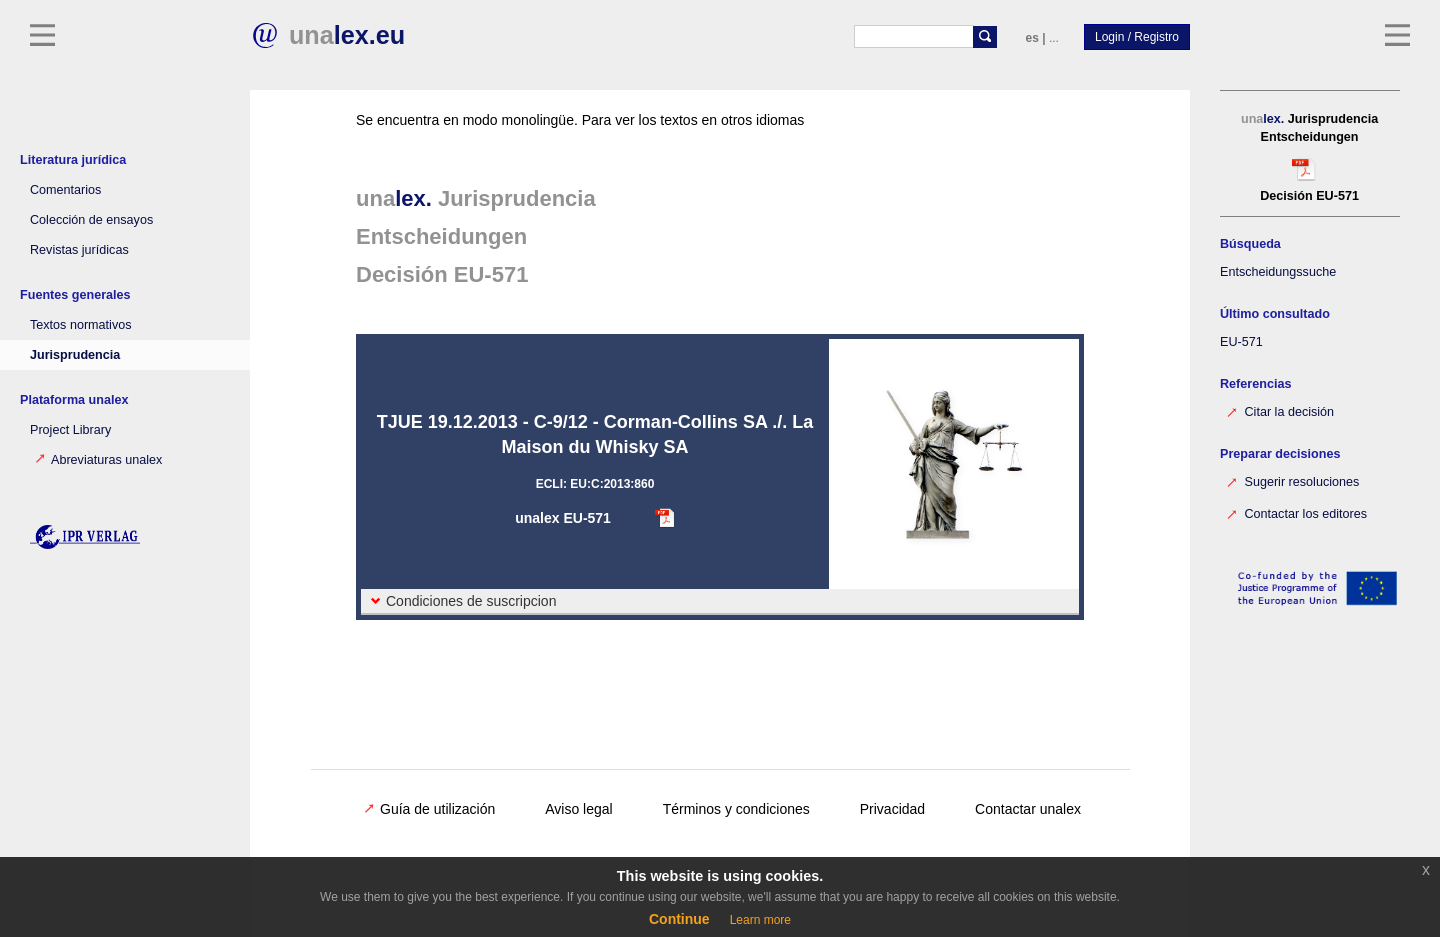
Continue (679, 919)
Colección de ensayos (91, 220)
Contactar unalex (1028, 809)
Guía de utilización (429, 809)
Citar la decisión (1279, 410)
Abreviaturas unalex (98, 460)
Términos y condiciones (736, 809)
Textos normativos (81, 325)
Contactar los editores (1296, 512)
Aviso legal (578, 809)
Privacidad (892, 809)
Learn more (760, 920)
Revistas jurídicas (79, 250)
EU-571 (1241, 342)
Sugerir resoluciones (1292, 480)
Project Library (70, 430)
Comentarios (65, 190)
